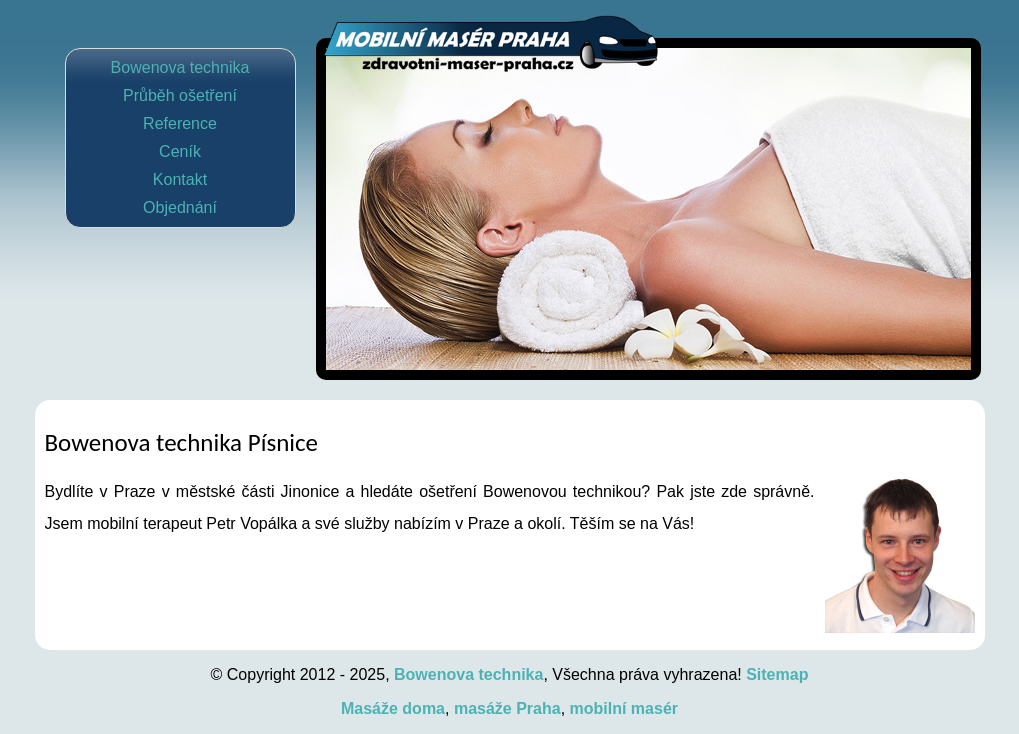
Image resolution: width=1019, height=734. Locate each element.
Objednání (180, 207)
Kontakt (180, 179)
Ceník (180, 151)
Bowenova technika (180, 67)
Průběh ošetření (180, 95)
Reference (180, 123)
